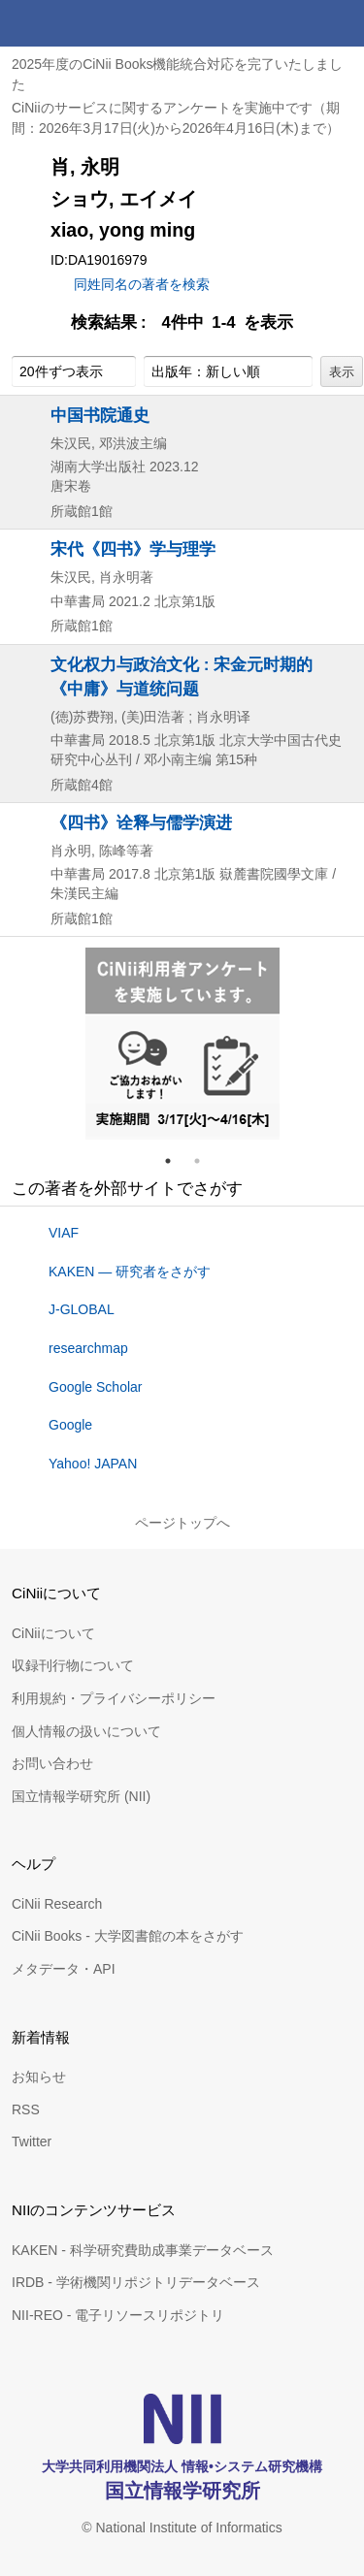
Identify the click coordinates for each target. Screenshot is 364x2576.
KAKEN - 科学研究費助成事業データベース (143, 2250)
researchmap (88, 1348)
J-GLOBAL (82, 1309)
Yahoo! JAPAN (93, 1463)
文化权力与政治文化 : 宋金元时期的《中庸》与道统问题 (181, 676)
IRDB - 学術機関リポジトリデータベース (136, 2282)
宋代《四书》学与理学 (132, 549)
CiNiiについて (53, 1633)
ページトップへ (182, 1522)
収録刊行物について (73, 1665)
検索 (294, 23)
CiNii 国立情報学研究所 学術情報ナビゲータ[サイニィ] (85, 23)
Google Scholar (96, 1387)
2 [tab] (205, 1161)
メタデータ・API (64, 1969)
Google (70, 1425)
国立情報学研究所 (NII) (81, 1796)
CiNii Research (57, 1904)
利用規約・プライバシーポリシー (113, 1698)
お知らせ (39, 2076)
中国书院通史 (99, 415)
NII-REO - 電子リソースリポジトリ (118, 2315)
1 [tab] (175, 1161)
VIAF (64, 1232)
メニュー (340, 23)
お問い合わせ (52, 1763)
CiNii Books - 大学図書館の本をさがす (128, 1936)
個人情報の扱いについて (86, 1731)
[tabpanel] (182, 1043)
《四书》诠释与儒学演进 (141, 822)
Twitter (31, 2141)
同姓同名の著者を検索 (142, 284)
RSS (26, 2109)
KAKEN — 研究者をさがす (130, 1271)
